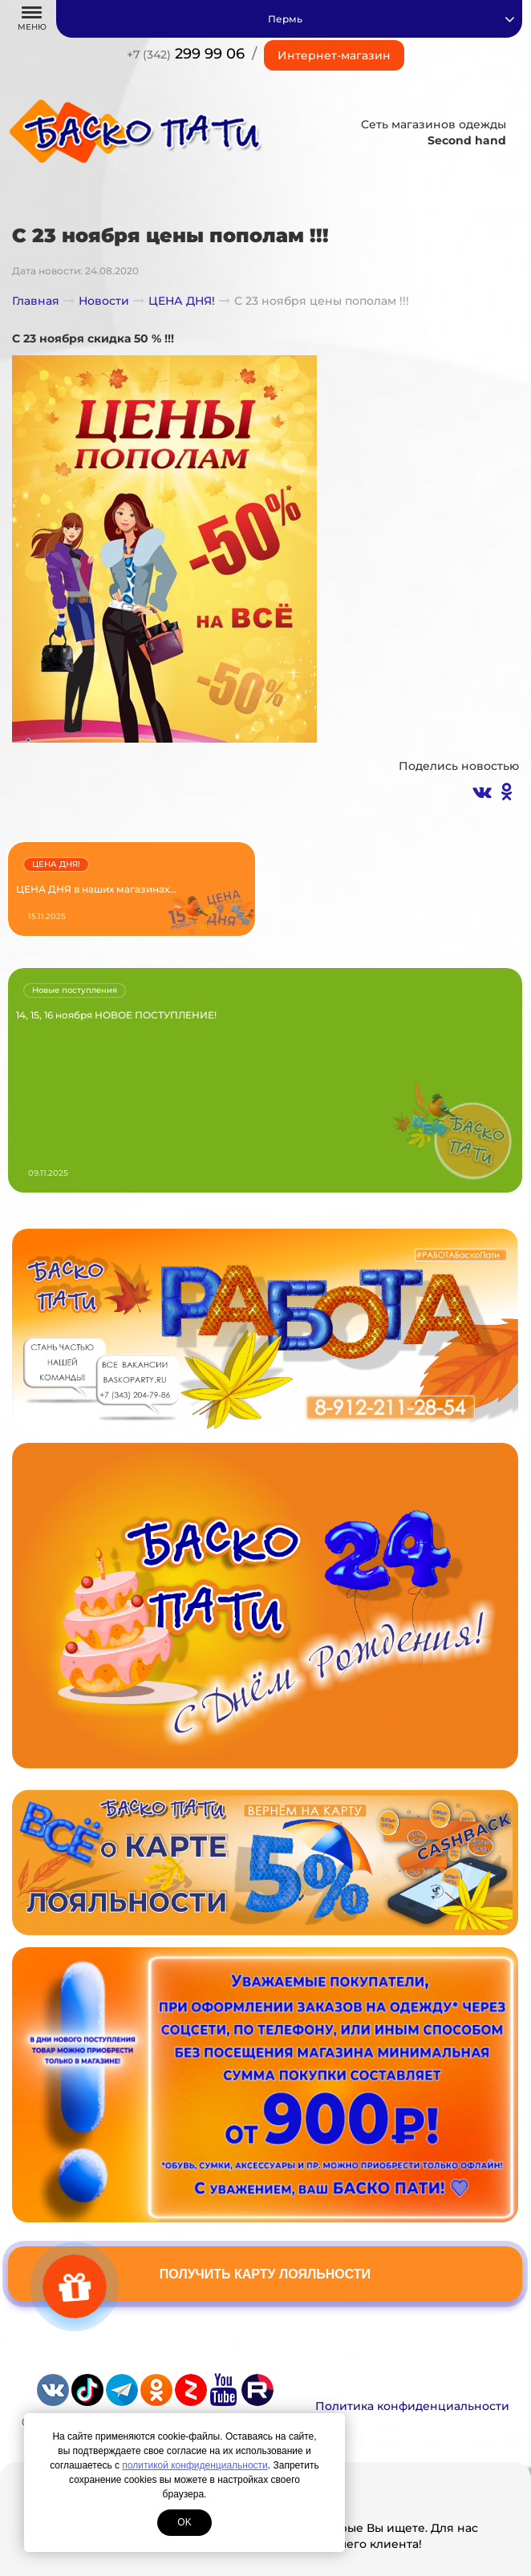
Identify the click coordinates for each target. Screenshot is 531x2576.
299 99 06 (186, 54)
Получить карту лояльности (265, 2274)
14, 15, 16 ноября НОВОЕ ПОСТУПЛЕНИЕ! (116, 1015)
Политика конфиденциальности (412, 2406)
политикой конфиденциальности (194, 2465)
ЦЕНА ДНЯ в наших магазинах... (96, 889)
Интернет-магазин (334, 55)
